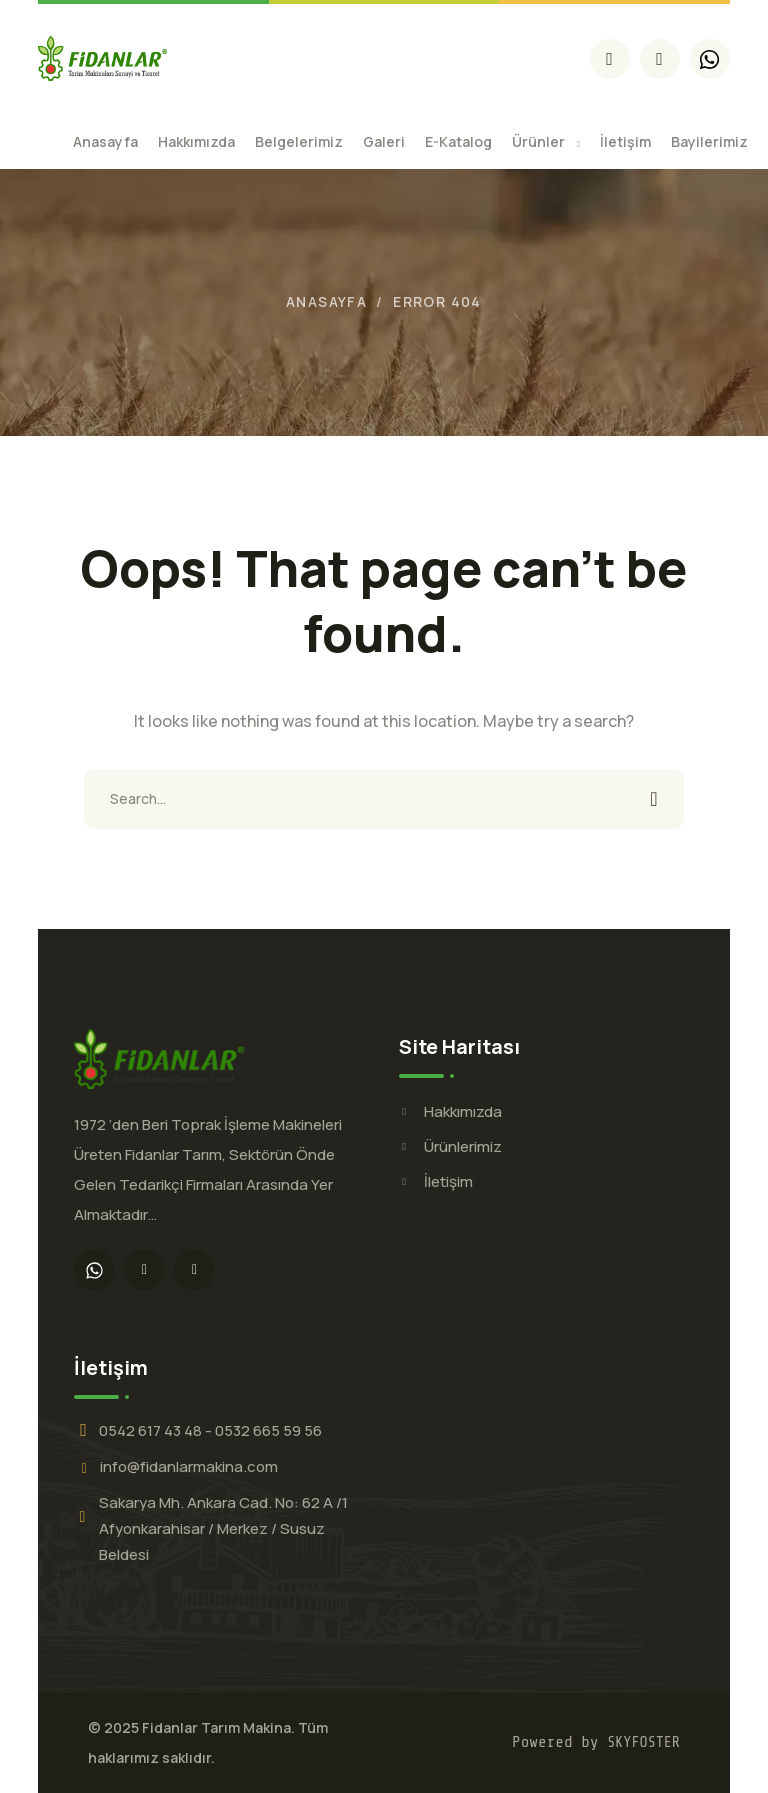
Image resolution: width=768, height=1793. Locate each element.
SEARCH (654, 799)
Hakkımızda (463, 1111)
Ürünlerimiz (463, 1146)
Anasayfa (326, 301)
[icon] (610, 59)
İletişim (448, 1181)
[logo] (102, 57)
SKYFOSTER (643, 1742)
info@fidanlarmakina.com (189, 1466)
